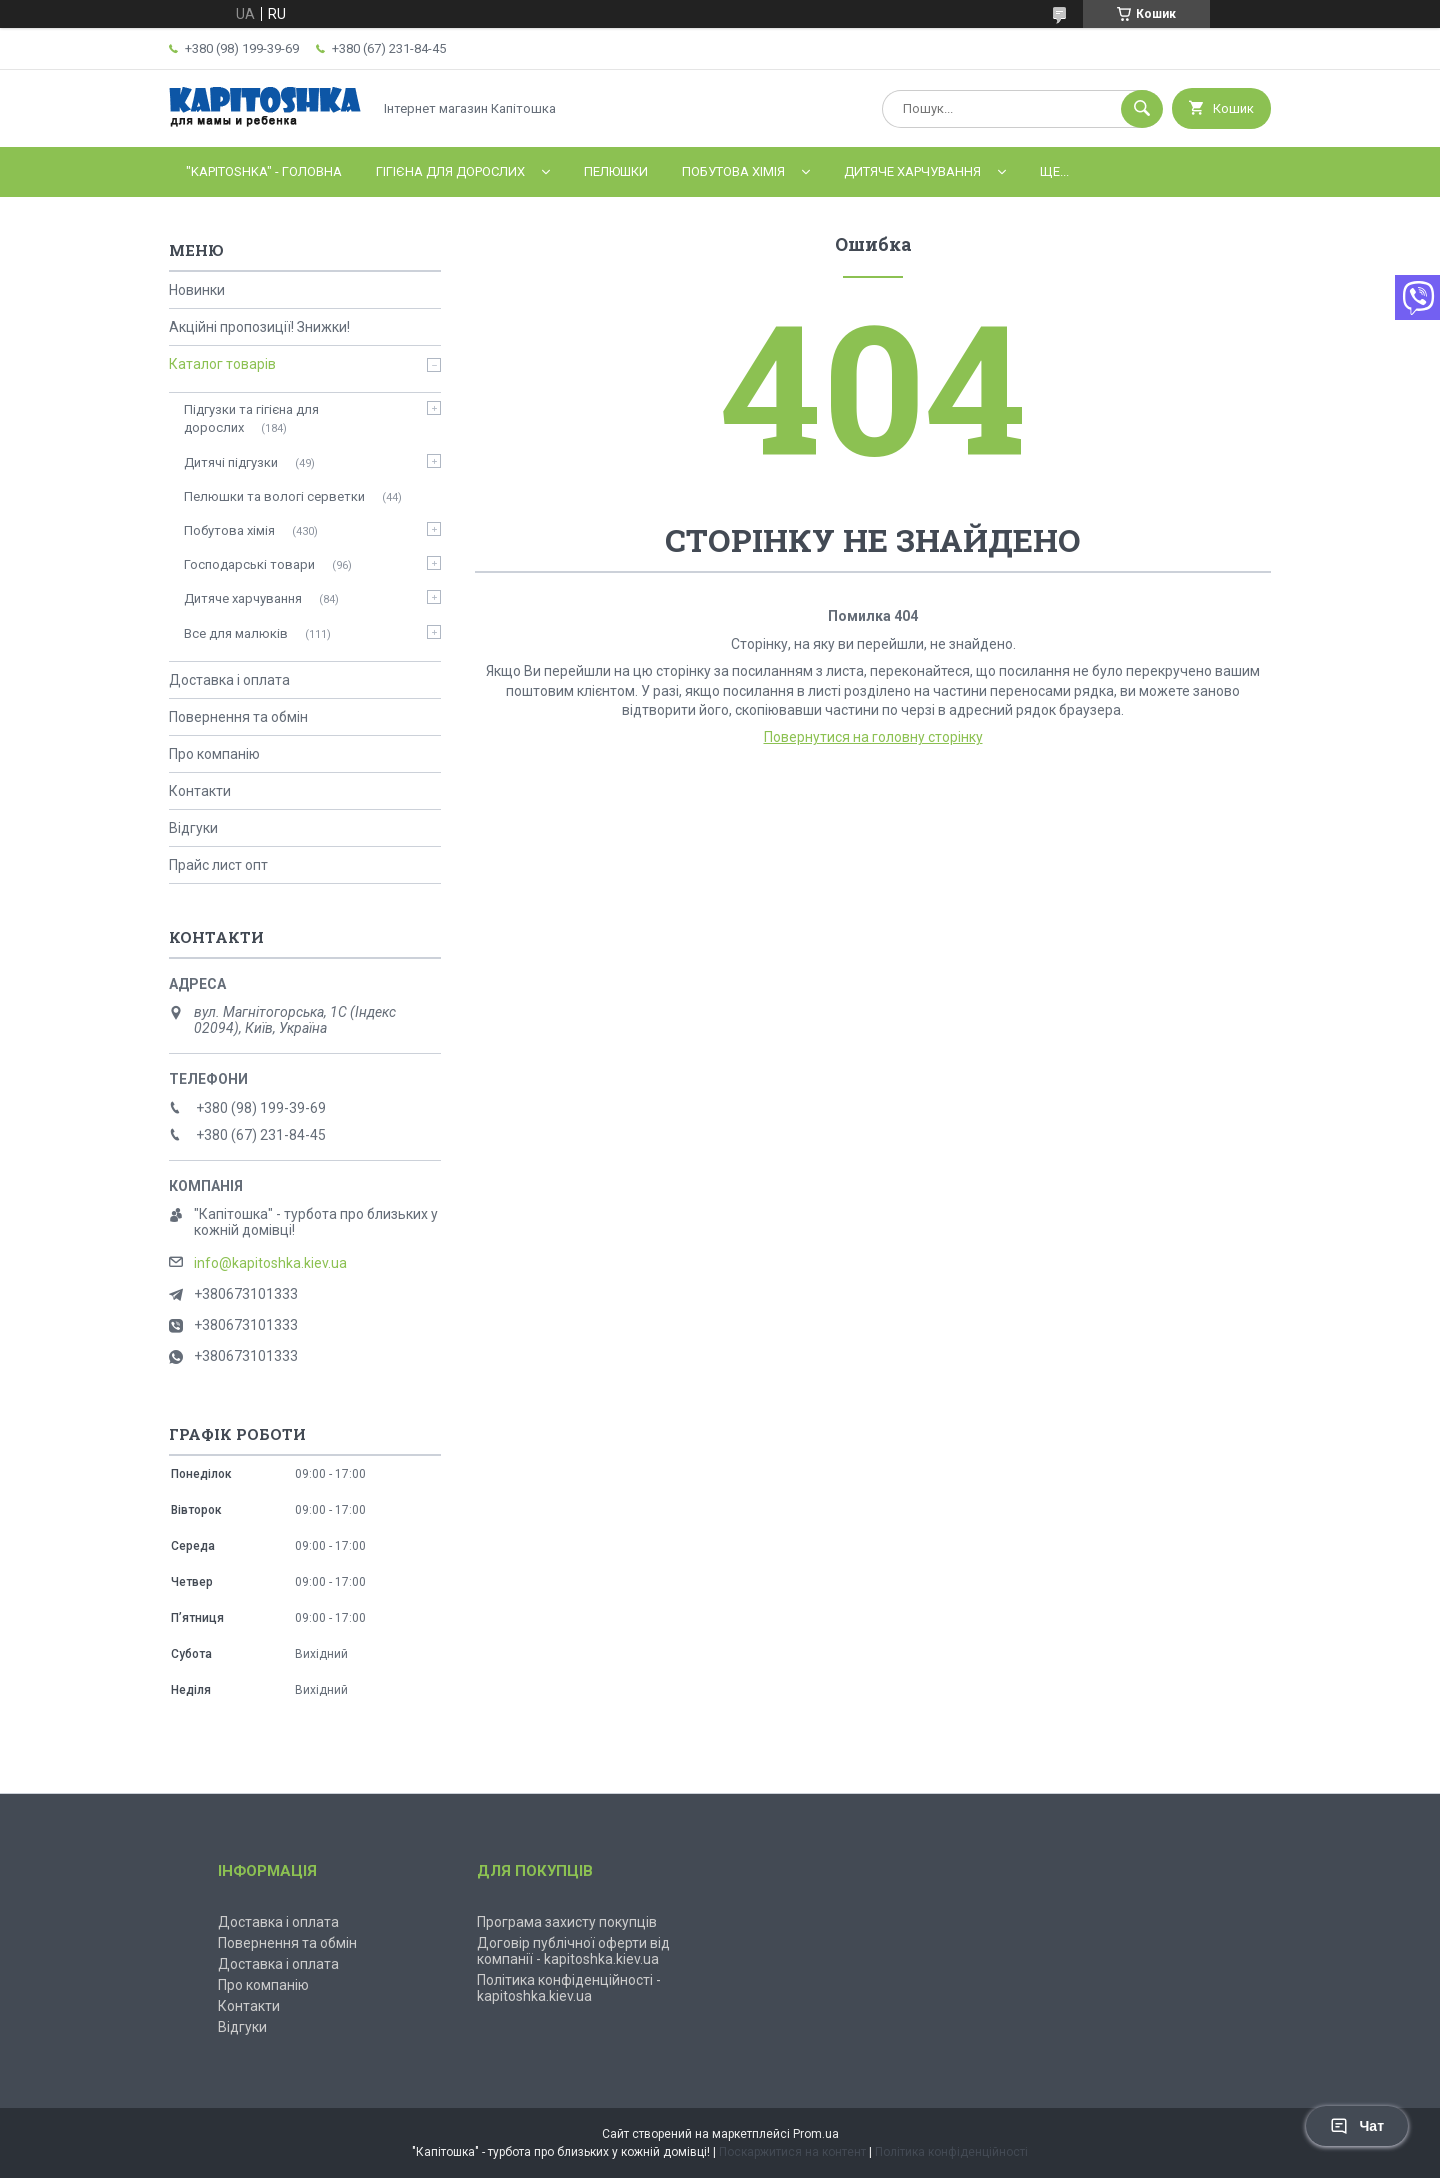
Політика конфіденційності (951, 2152)
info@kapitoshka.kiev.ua (270, 1263)
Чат (1357, 2126)
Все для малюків (236, 633)
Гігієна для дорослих (450, 171)
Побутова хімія (733, 171)
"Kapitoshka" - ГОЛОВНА (264, 171)
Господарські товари (249, 564)
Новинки (197, 290)
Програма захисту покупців (567, 1922)
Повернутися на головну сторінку (873, 737)
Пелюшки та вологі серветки (274, 496)
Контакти (200, 791)
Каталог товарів (222, 364)
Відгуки (193, 828)
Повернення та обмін (238, 717)
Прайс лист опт (218, 865)
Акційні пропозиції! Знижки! (259, 327)
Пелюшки (616, 171)
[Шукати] (1142, 109)
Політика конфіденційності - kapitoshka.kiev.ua (569, 1988)
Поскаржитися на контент (792, 2152)
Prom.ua (816, 2134)
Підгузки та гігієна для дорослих (251, 418)
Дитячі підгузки (231, 462)
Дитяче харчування (912, 171)
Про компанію (214, 754)
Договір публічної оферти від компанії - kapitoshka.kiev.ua (573, 1951)
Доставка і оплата (229, 680)
